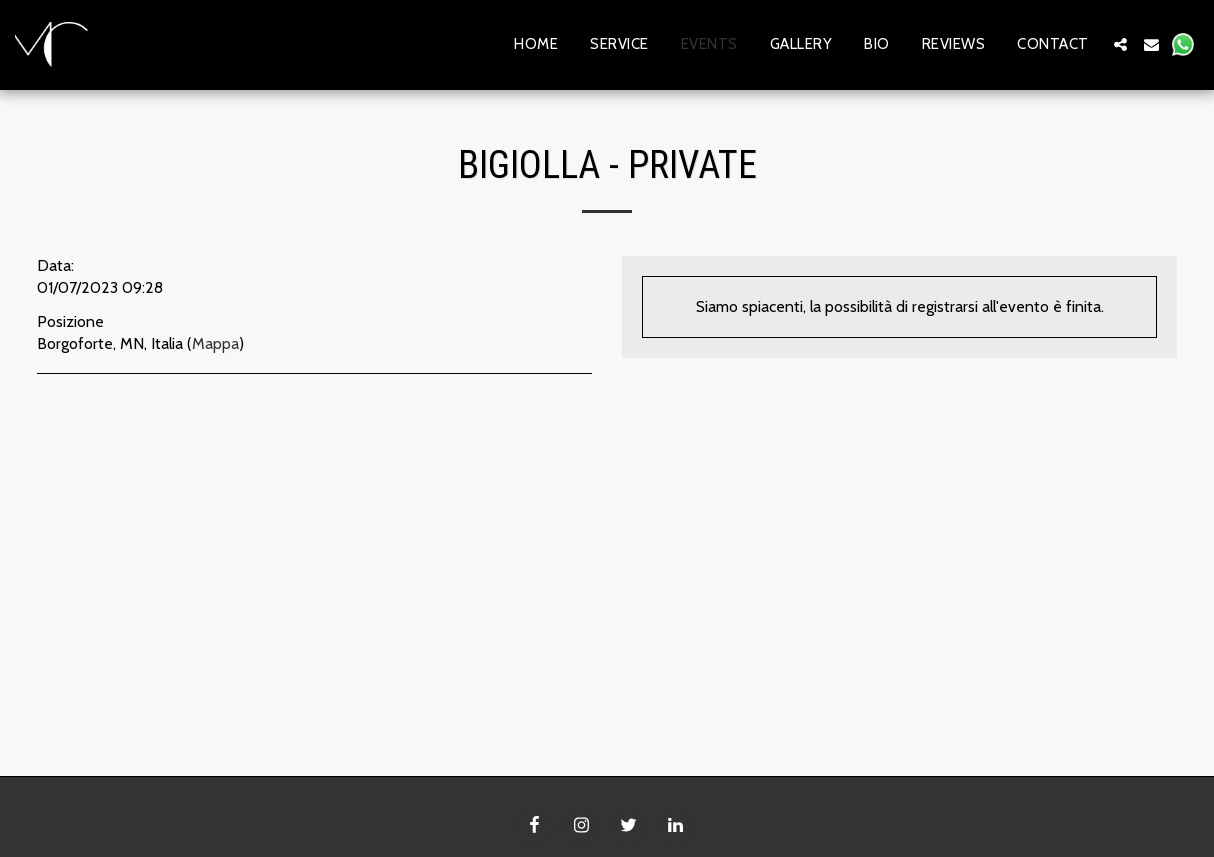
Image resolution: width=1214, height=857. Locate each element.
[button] (1120, 44)
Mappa (215, 343)
